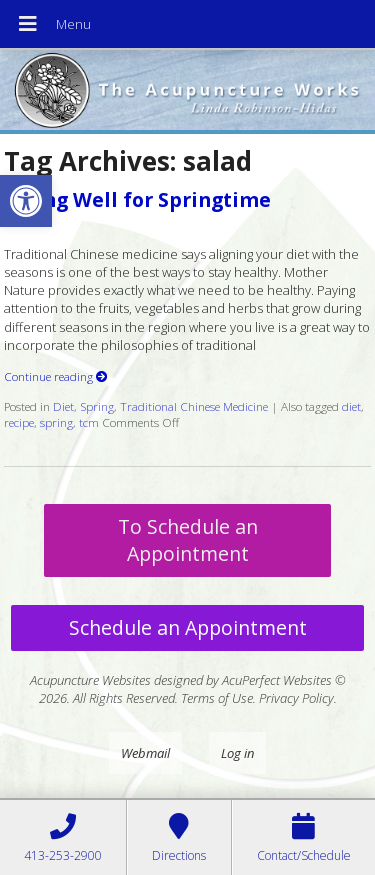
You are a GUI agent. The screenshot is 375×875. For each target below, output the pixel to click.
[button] (26, 201)
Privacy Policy (296, 698)
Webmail (145, 753)
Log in (237, 753)
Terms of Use (217, 698)
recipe (19, 422)
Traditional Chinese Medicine (194, 406)
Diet (63, 406)
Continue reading (56, 376)
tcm (89, 422)
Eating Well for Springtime (137, 199)
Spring (97, 406)
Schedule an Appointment (188, 627)
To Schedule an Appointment (188, 540)
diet (351, 406)
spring (56, 422)
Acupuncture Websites (90, 680)
